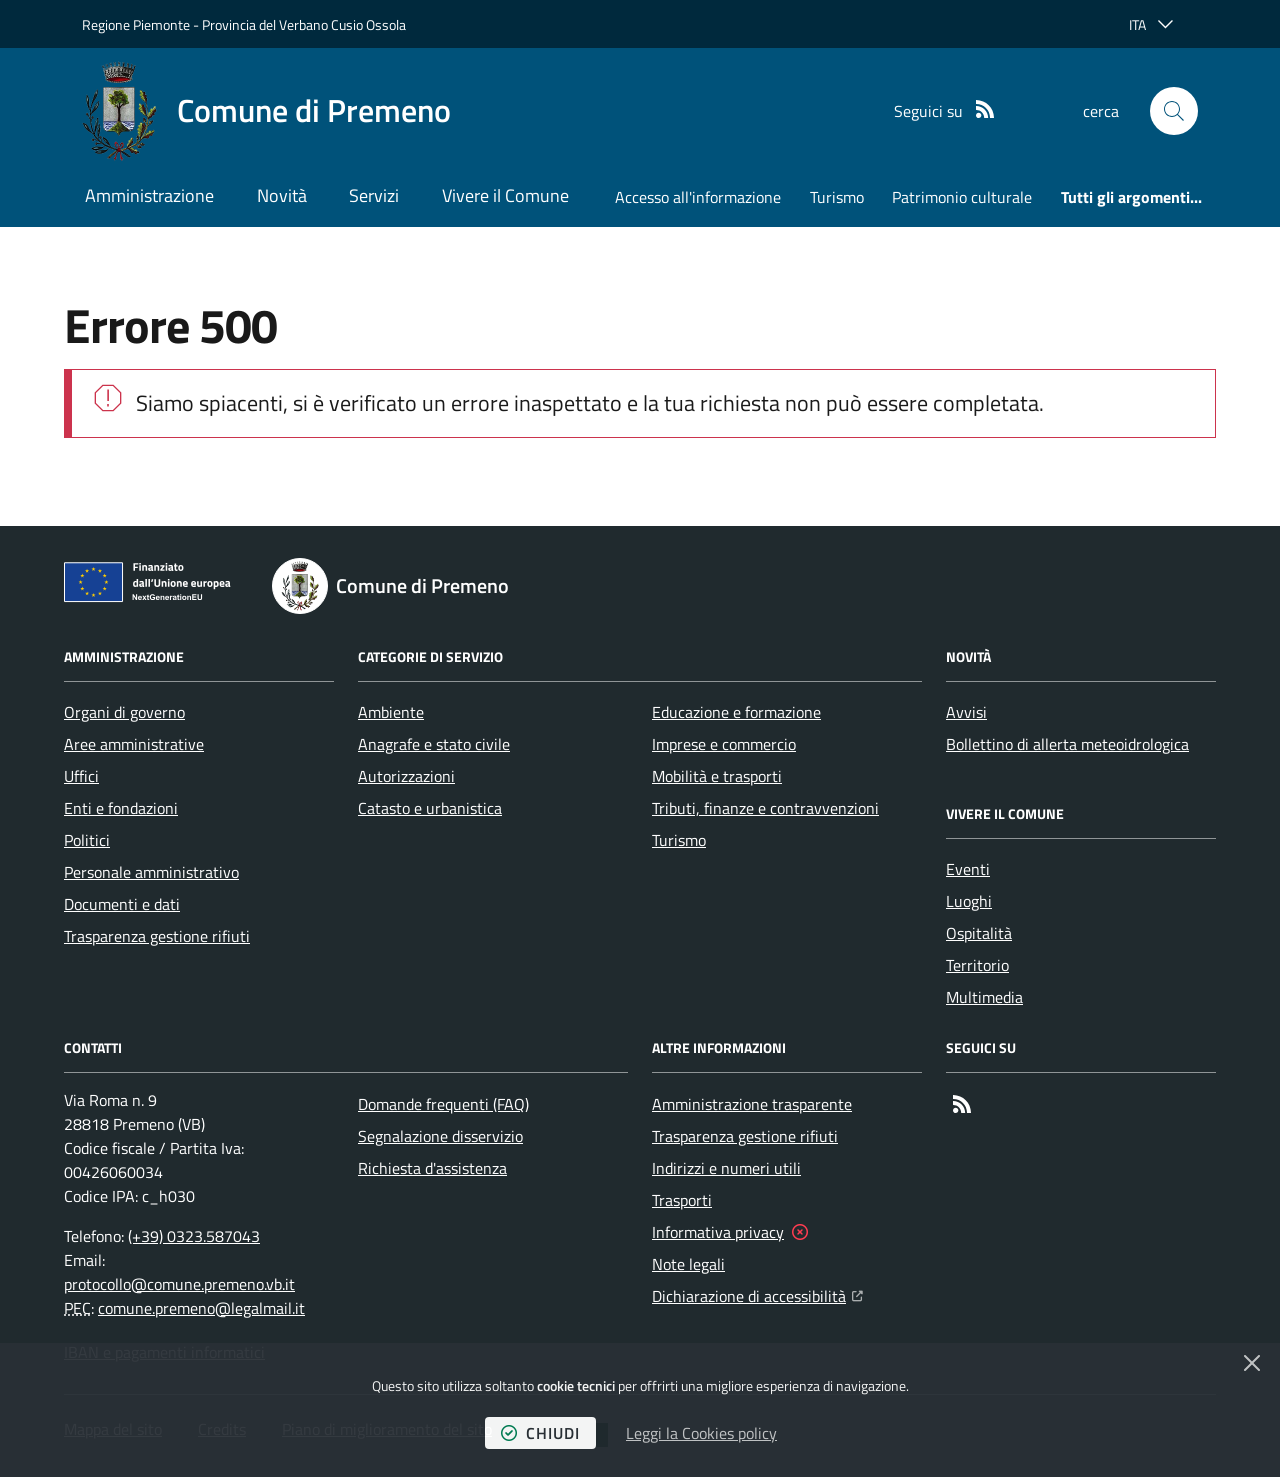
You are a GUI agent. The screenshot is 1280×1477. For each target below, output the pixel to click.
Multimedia (984, 997)
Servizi (374, 195)
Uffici (81, 776)
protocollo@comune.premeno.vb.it (179, 1284)
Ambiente (391, 712)
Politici (87, 840)
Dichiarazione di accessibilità (757, 1294)
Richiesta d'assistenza (432, 1168)
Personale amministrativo (151, 872)
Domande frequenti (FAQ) (443, 1104)
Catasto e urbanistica (430, 808)
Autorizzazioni (406, 776)
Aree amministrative (134, 744)
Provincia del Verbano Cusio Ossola (304, 24)
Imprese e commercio (724, 744)
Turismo (837, 197)
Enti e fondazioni (121, 808)
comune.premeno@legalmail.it (201, 1308)
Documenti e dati (122, 904)
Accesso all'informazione (698, 197)
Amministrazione (149, 195)
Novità (282, 195)
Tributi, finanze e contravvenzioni (765, 808)
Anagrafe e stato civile (434, 744)
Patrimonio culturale (962, 197)
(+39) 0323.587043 (194, 1236)
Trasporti (682, 1200)
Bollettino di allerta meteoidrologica (1067, 744)
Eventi (968, 869)
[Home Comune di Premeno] (266, 111)
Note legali (688, 1264)
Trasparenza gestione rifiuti (157, 936)
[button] (1174, 111)
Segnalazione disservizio (440, 1136)
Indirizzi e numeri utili (726, 1168)
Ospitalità (979, 933)
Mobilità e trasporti (717, 776)
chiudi (540, 1433)
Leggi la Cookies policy (701, 1433)
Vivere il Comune (505, 195)
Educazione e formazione (736, 712)
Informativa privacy (718, 1232)
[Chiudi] (1252, 1363)
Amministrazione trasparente (752, 1104)
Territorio (977, 965)
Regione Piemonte (136, 24)
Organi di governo (124, 712)
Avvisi (966, 712)
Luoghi (969, 901)
